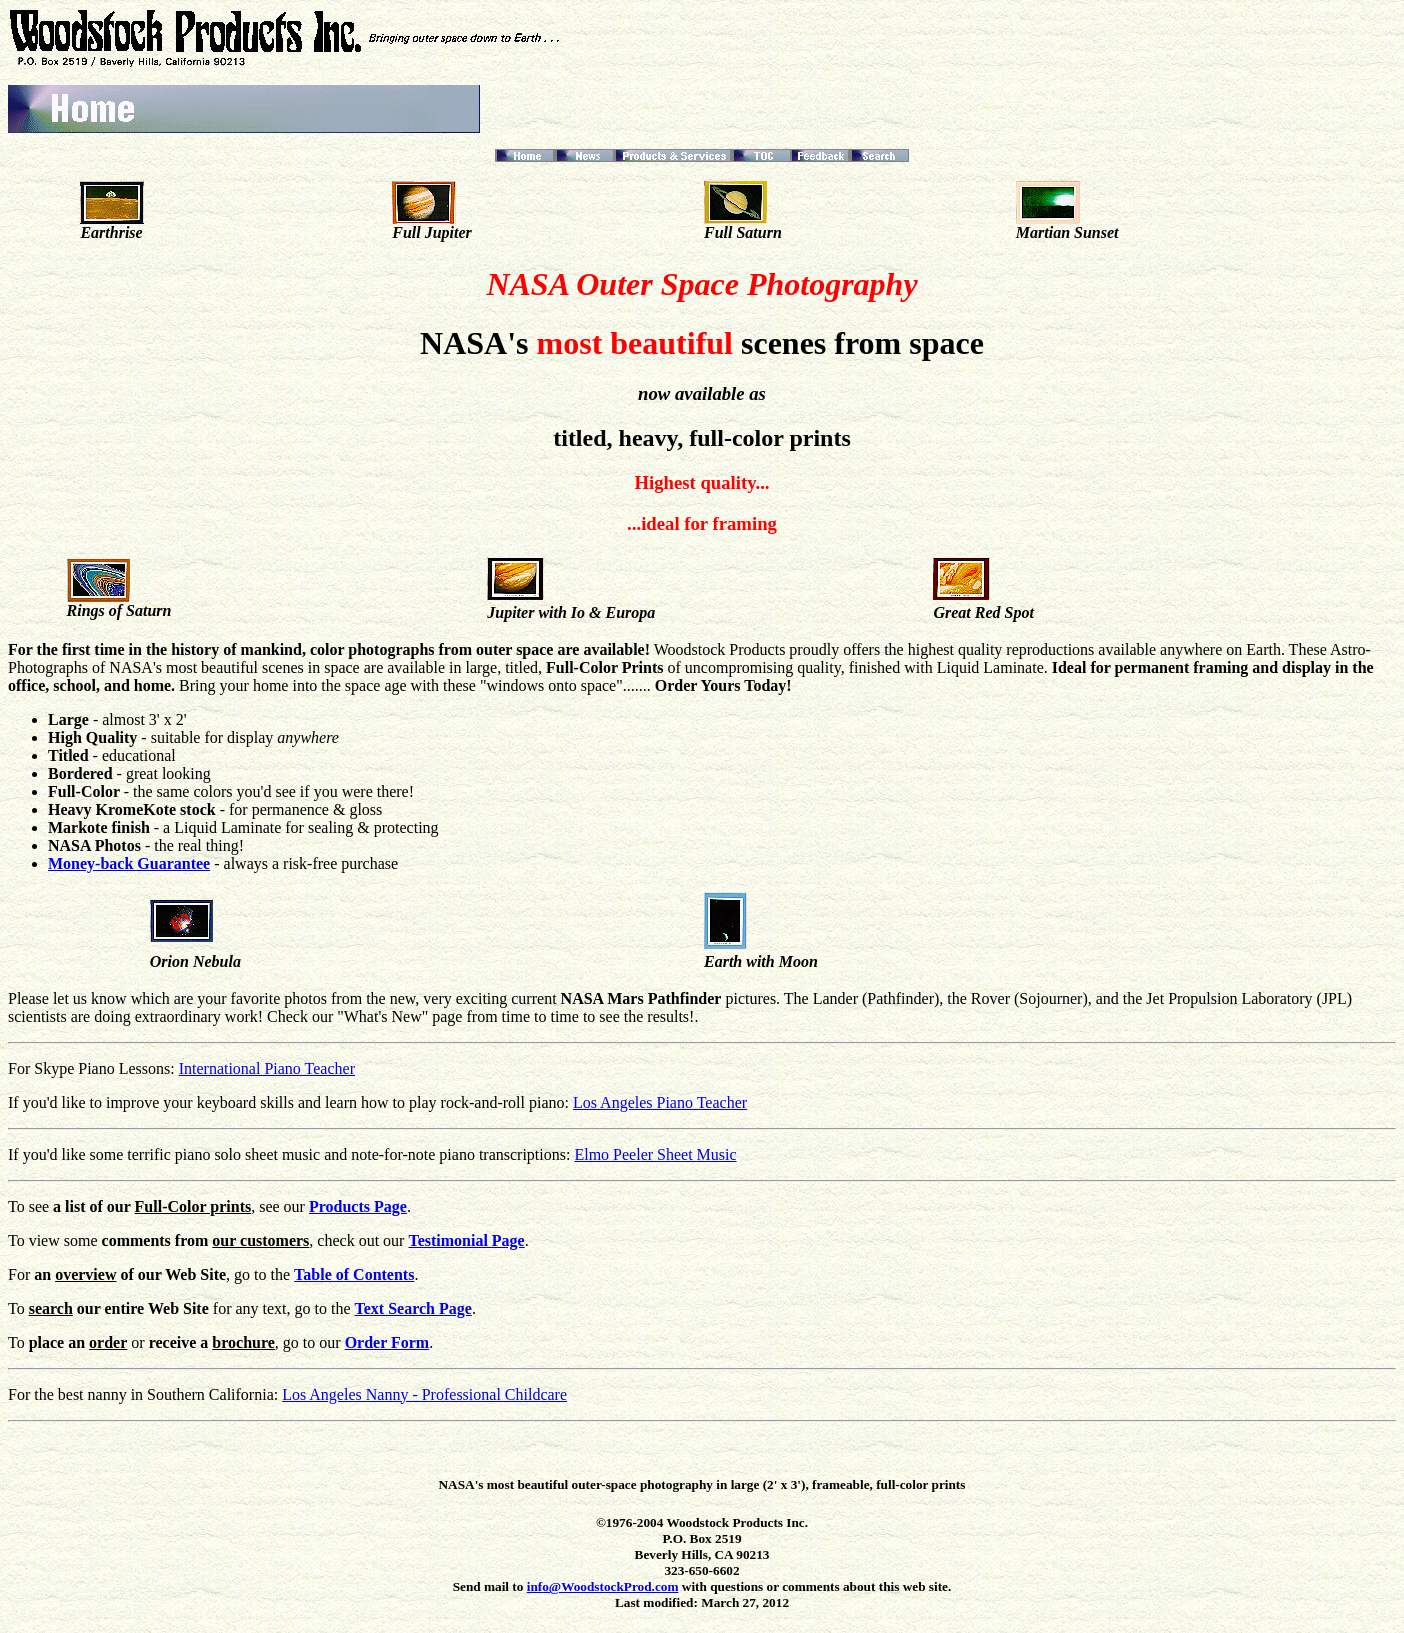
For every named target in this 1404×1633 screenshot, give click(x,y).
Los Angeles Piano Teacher (660, 1102)
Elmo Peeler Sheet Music (655, 1154)
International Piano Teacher (267, 1068)
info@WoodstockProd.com (603, 1586)
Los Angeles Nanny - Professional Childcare (424, 1394)
